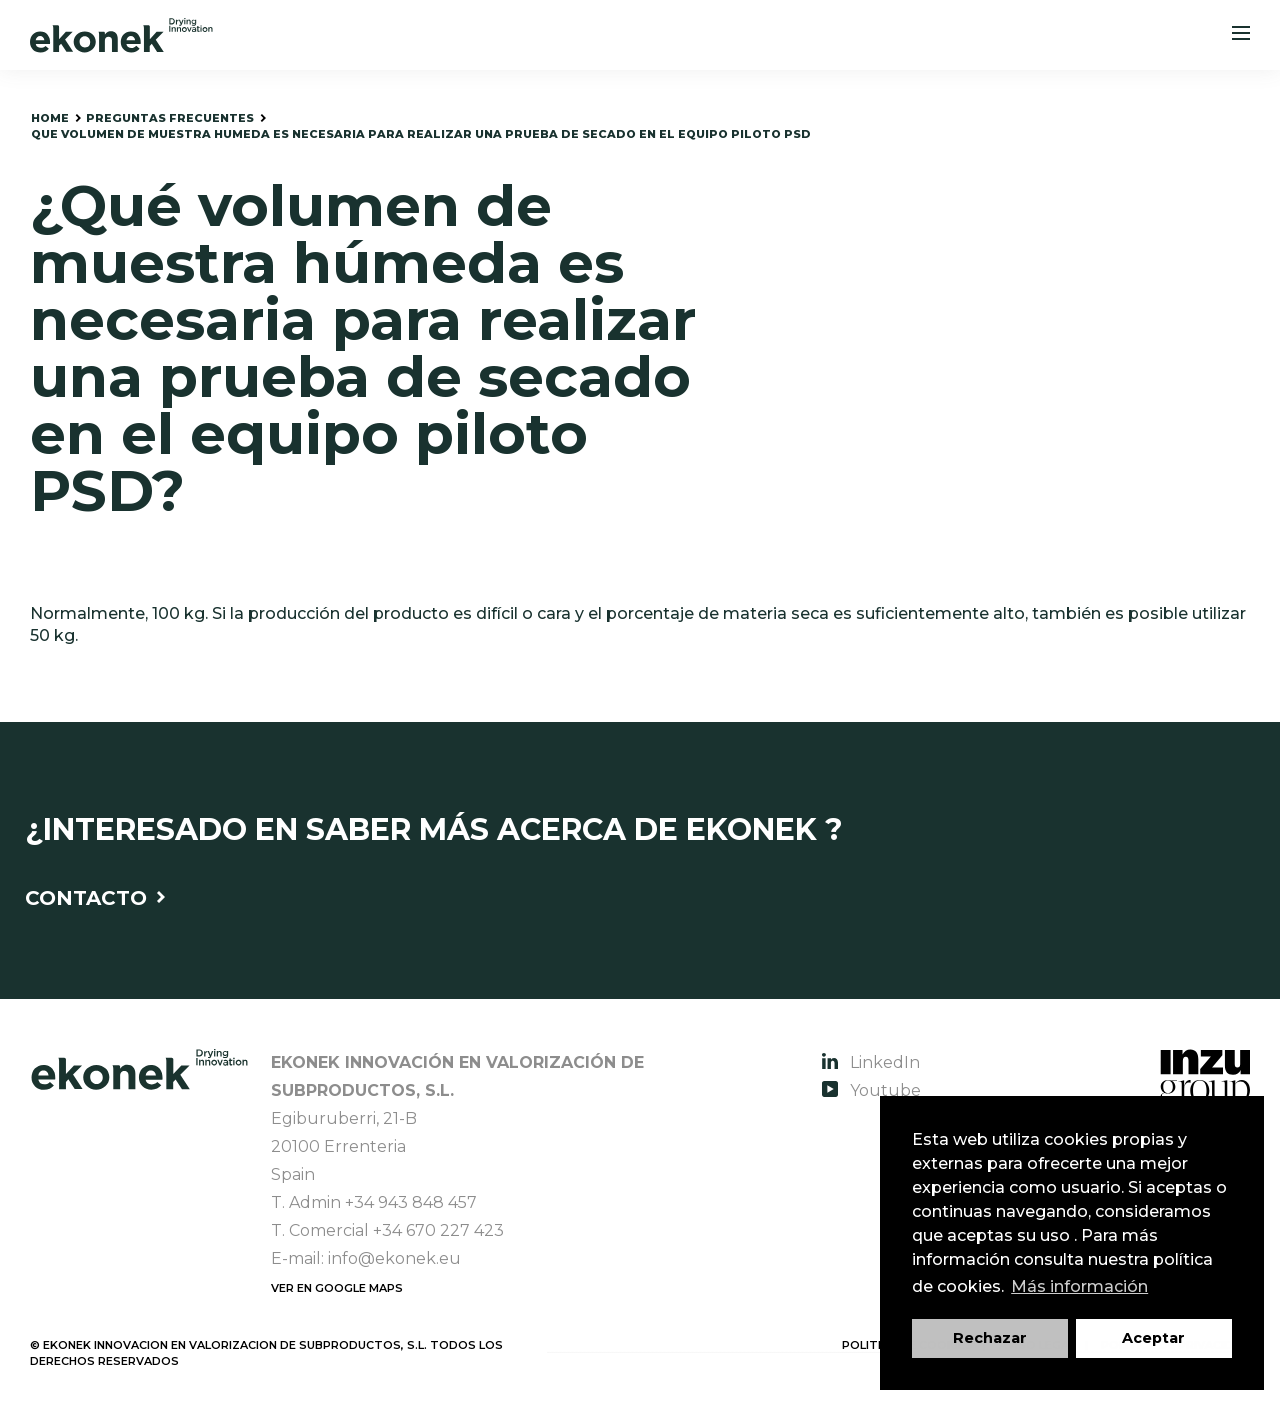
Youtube (871, 1090)
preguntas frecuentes (170, 118)
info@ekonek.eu (394, 1258)
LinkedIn (871, 1062)
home (50, 118)
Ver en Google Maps (337, 1288)
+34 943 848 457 (411, 1202)
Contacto (95, 898)
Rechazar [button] (990, 1338)
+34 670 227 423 (438, 1230)
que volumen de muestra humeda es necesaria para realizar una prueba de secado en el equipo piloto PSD (421, 134)
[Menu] (1241, 35)
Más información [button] (1079, 1286)
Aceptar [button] (1153, 1338)
